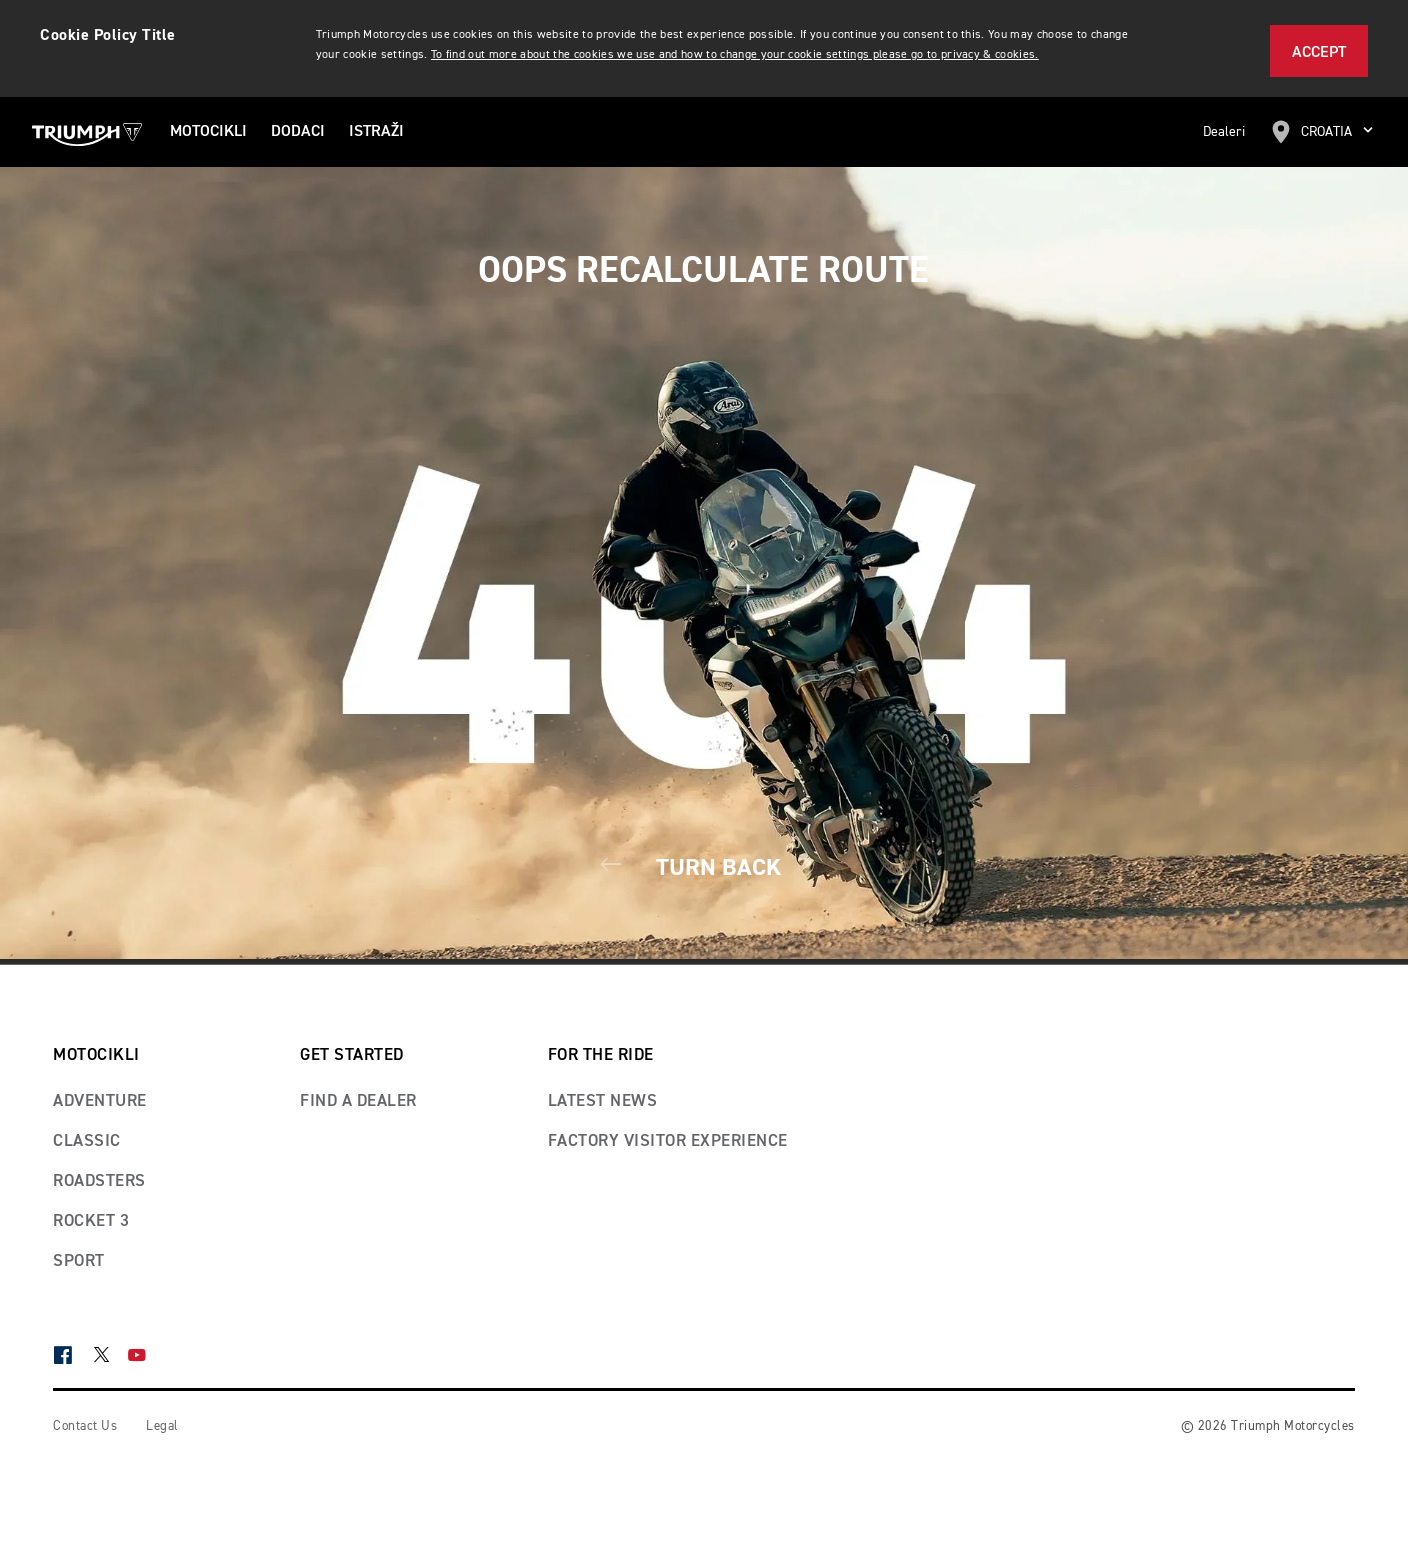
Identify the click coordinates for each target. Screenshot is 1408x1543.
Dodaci (298, 132)
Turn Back (703, 867)
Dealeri (1224, 132)
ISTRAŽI (376, 132)
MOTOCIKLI (208, 132)
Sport (79, 1261)
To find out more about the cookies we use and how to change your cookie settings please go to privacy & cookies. (735, 55)
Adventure (100, 1101)
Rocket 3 (91, 1221)
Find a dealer (358, 1101)
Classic (87, 1141)
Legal (162, 1426)
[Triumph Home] (87, 132)
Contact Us (85, 1426)
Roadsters (99, 1181)
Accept (1319, 53)
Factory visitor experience (668, 1141)
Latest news (603, 1101)
